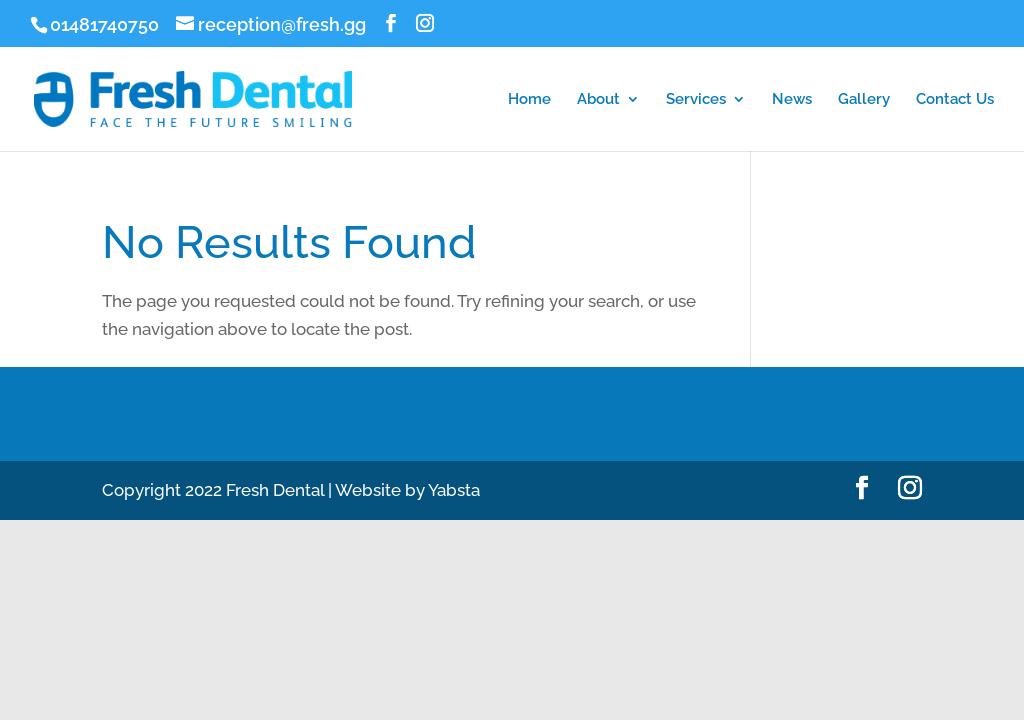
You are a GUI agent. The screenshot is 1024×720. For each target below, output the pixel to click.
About (598, 100)
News (792, 100)
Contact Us (955, 100)
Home (529, 100)
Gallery (864, 100)
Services (696, 100)
